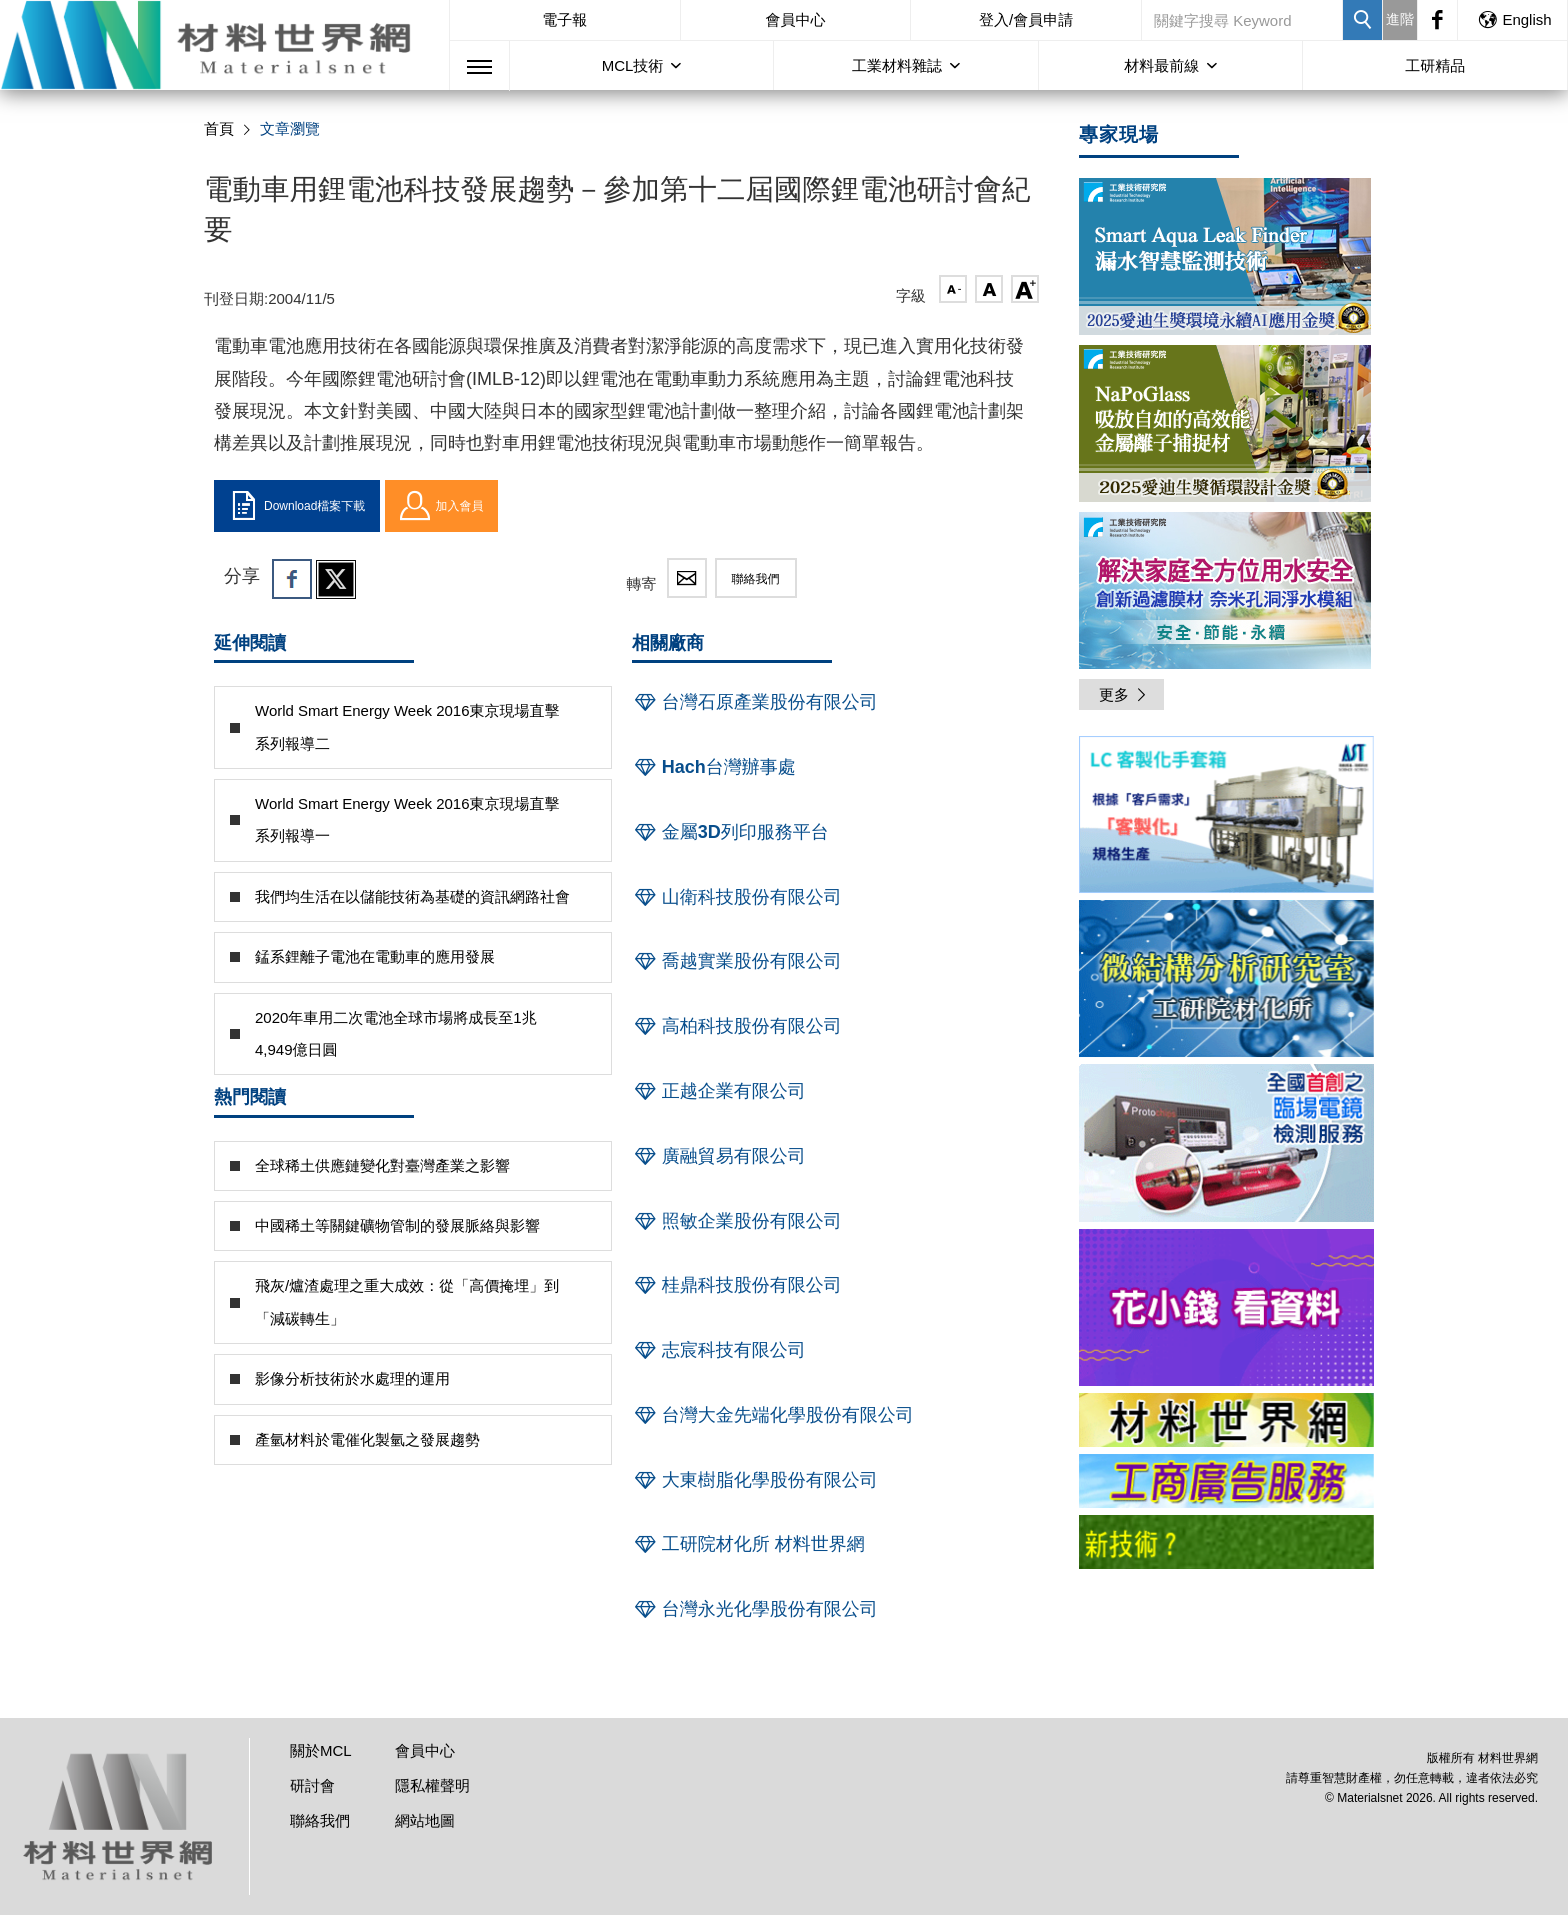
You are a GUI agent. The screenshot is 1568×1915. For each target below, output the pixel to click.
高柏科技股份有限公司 (737, 1026)
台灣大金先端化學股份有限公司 (773, 1415)
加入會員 (441, 506)
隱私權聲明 (432, 1785)
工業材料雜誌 (897, 65)
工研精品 (1435, 65)
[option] (1226, 818)
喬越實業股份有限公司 (737, 961)
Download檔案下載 (297, 506)
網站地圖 (425, 1820)
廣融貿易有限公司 (719, 1156)
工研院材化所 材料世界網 (748, 1544)
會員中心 (795, 19)
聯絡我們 (756, 579)
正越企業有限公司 (719, 1091)
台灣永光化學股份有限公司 (755, 1609)
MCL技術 (633, 65)
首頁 (219, 128)
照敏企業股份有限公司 (737, 1221)
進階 (1400, 19)
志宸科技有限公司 (719, 1350)
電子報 (564, 19)
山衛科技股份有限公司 (737, 897)
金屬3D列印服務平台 (730, 832)
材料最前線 (1161, 65)
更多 (1124, 694)
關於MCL (321, 1750)
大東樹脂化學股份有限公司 (755, 1480)
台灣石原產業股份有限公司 (755, 702)
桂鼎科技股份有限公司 (737, 1285)
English (1514, 19)
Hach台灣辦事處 (714, 767)
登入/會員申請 (1026, 19)
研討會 (312, 1785)
